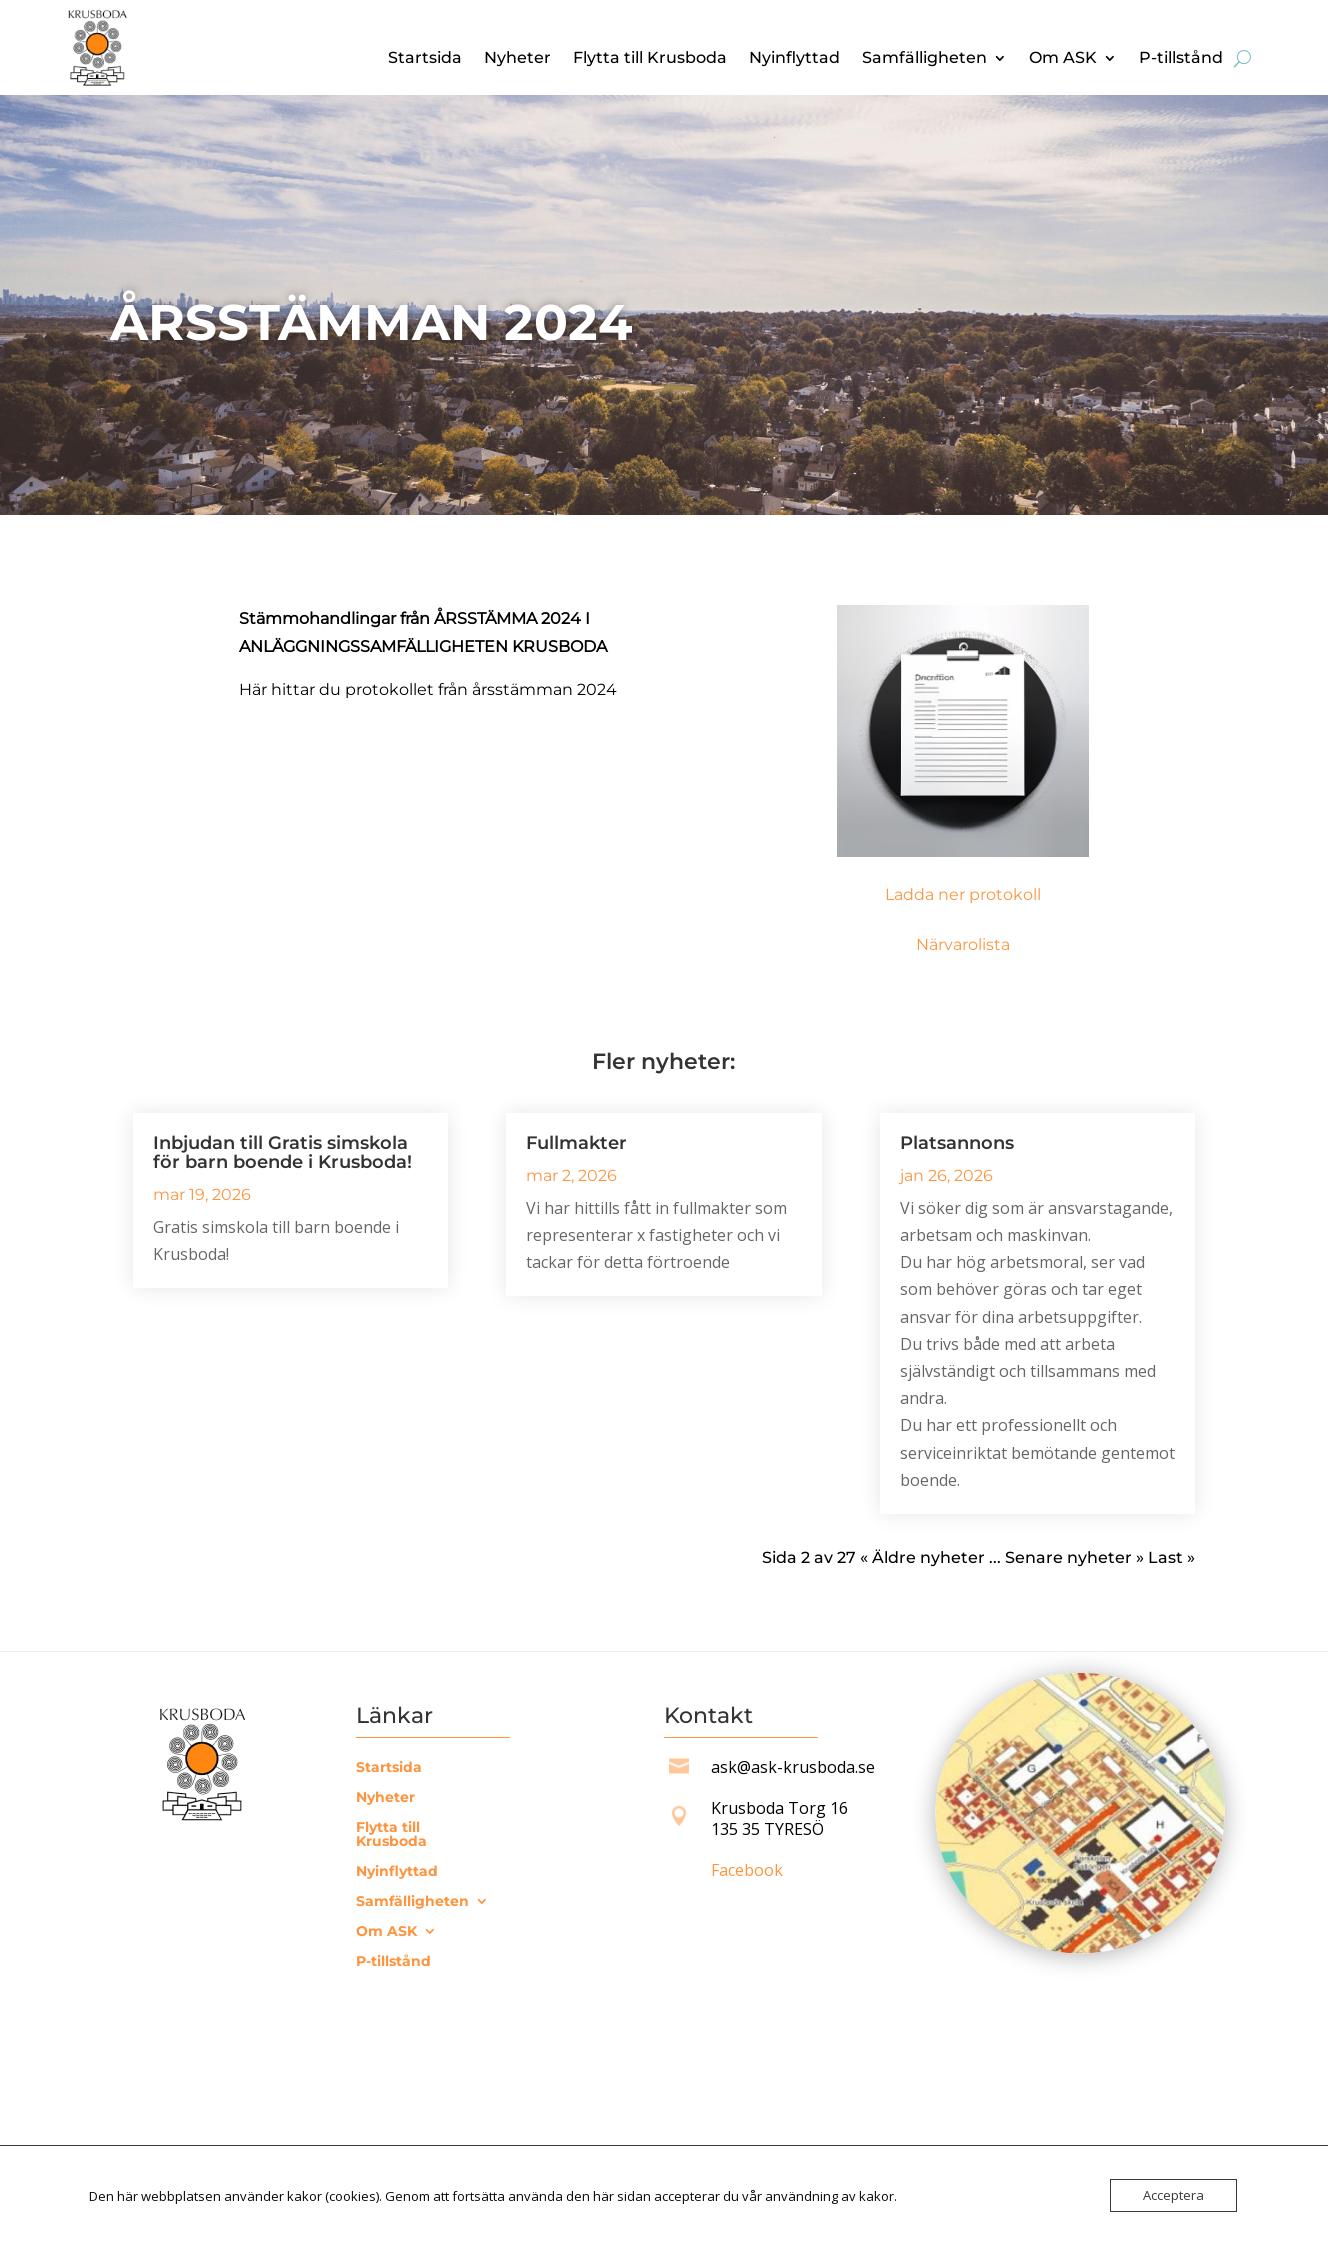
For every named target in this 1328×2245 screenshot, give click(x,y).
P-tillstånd (1181, 59)
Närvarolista (963, 944)
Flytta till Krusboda (650, 59)
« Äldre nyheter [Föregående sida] (922, 1557)
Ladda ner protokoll (963, 894)
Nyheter (517, 59)
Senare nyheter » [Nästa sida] (1074, 1557)
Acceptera (1173, 2195)
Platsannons (957, 1143)
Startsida (425, 59)
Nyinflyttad (794, 59)
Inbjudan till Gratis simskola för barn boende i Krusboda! (282, 1152)
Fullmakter (576, 1143)
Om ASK (1063, 59)
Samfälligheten (924, 59)
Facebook (747, 1870)
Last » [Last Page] (1171, 1557)
